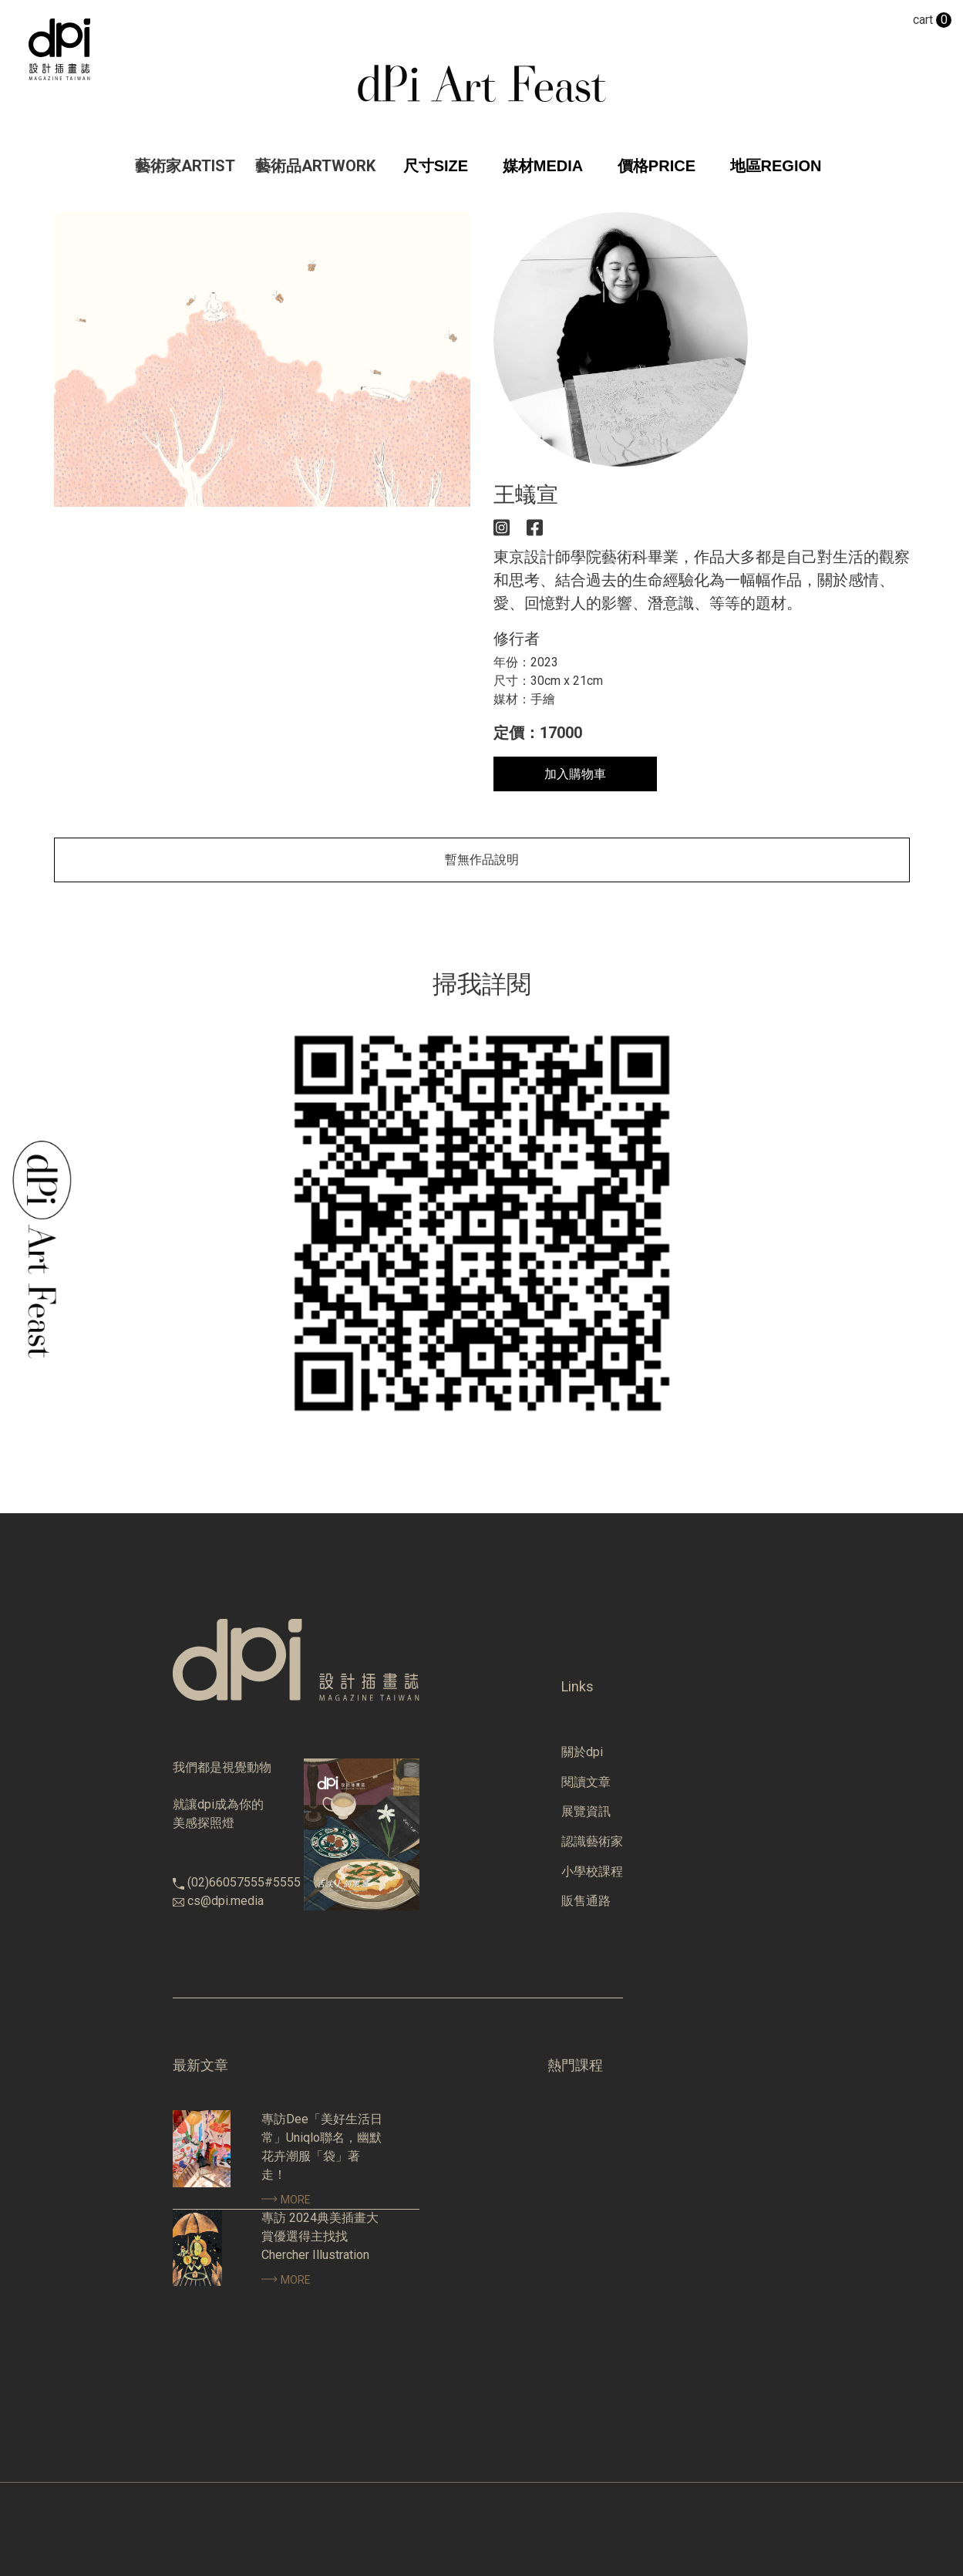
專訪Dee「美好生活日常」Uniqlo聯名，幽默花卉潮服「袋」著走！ (321, 2147)
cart (932, 19)
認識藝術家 (592, 1841)
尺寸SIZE (435, 165)
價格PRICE (656, 165)
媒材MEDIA (543, 165)
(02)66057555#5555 (244, 1882)
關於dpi (582, 1752)
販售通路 (586, 1900)
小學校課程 (592, 1871)
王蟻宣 (525, 494)
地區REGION (776, 165)
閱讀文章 (586, 1782)
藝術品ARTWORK (315, 166)
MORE (286, 2199)
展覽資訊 (586, 1811)
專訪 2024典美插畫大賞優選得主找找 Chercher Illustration (320, 2236)
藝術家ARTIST (185, 166)
